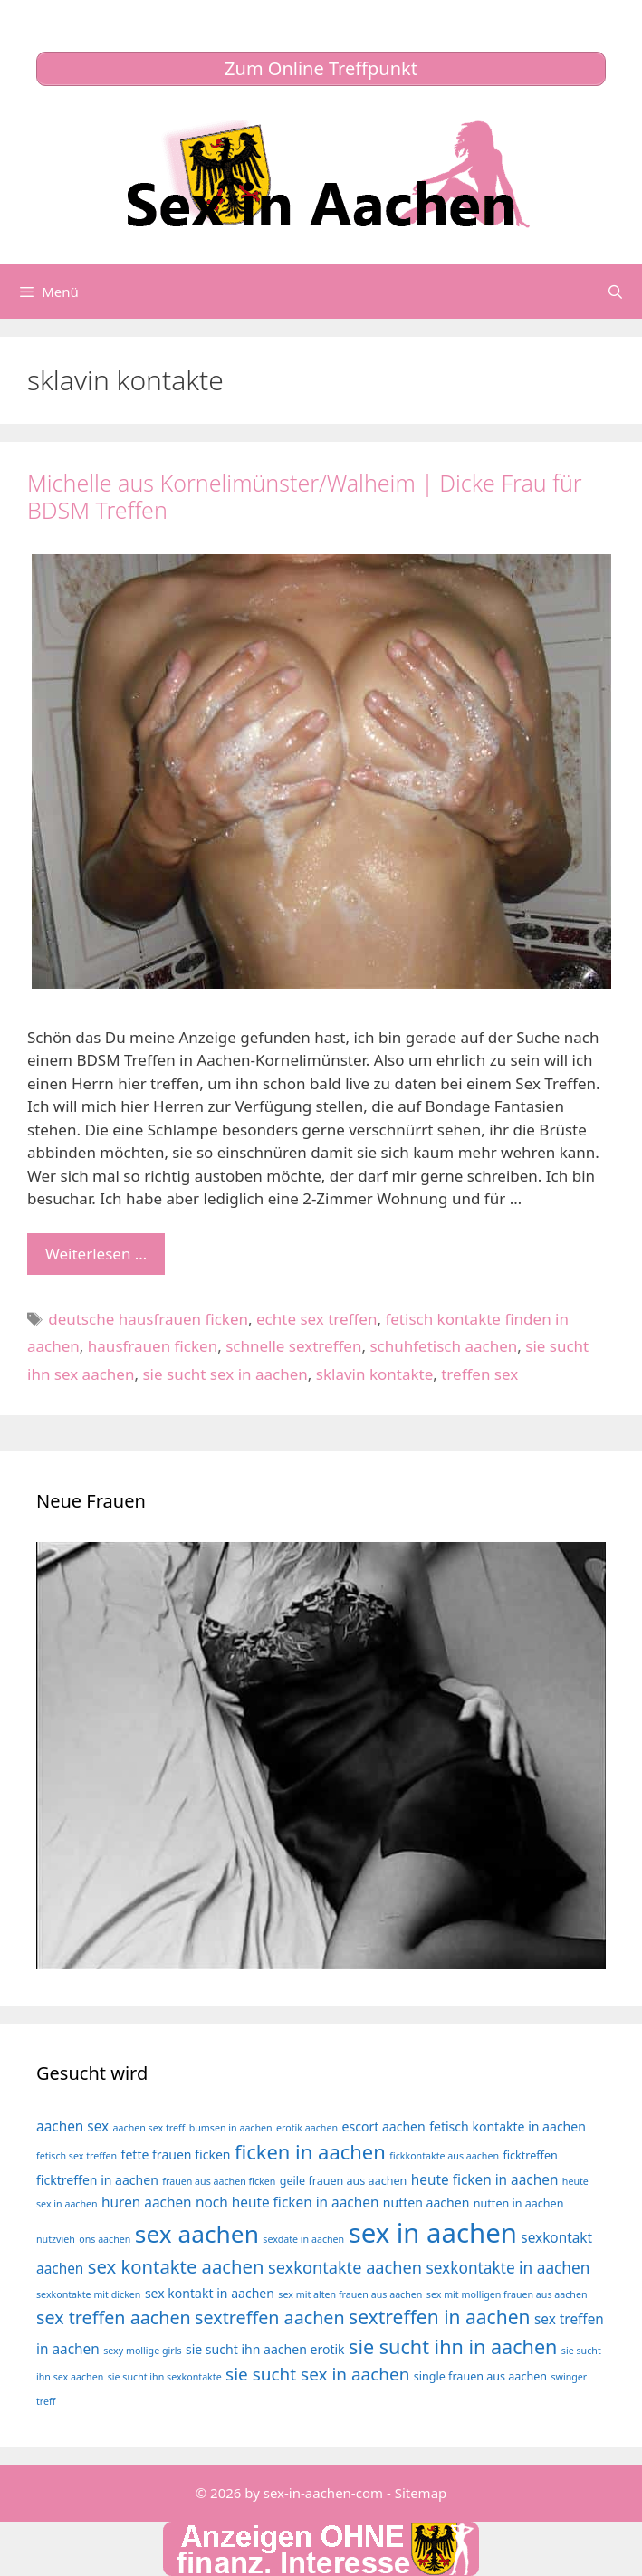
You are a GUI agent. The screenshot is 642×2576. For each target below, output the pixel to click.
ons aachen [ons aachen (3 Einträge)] (104, 2239)
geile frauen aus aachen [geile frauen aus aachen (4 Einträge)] (343, 2180)
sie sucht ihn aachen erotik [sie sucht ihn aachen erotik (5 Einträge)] (265, 2349)
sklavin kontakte (374, 1374)
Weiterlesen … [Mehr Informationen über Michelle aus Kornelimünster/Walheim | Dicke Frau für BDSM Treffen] (96, 1253)
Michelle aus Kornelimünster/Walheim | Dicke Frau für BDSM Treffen (304, 496)
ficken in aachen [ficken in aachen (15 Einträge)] (310, 2152)
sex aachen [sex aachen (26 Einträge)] (197, 2233)
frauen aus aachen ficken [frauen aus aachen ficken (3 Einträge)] (218, 2181)
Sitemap (421, 2493)
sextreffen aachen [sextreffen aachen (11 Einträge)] (270, 2317)
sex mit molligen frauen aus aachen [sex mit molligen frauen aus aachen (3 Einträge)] (507, 2294)
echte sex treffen (316, 1318)
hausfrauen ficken (152, 1346)
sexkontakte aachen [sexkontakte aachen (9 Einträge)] (345, 2267)
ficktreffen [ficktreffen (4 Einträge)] (530, 2155)
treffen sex (479, 1374)
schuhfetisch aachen (443, 1346)
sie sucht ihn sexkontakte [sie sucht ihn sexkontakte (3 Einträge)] (165, 2376)
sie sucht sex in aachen (224, 1374)
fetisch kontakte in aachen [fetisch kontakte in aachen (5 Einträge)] (507, 2126)
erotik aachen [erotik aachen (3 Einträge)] (307, 2127)
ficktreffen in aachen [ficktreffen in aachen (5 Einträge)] (97, 2179)
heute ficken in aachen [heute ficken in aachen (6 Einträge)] (485, 2179)
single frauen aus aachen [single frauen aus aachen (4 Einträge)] (480, 2376)
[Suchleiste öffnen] (615, 291)
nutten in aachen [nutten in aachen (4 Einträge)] (519, 2203)
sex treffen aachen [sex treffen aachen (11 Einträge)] (113, 2317)
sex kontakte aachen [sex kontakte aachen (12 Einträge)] (176, 2266)
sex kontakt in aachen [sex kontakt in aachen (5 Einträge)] (209, 2293)
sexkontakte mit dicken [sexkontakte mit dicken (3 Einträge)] (88, 2294)
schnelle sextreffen (293, 1346)
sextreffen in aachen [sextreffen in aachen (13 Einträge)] (439, 2317)
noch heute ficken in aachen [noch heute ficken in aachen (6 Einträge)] (287, 2202)
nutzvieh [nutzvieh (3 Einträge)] (55, 2239)
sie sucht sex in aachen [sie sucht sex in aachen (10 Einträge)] (317, 2374)
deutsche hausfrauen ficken (148, 1318)
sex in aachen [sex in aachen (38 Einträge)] (433, 2233)
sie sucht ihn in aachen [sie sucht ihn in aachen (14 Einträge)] (453, 2346)
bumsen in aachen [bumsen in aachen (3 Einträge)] (231, 2127)
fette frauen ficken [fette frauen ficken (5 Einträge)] (176, 2154)
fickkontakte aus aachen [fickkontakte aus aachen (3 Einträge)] (444, 2156)
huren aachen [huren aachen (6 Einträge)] (146, 2202)
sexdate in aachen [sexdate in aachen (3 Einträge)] (303, 2239)
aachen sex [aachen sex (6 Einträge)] (72, 2126)
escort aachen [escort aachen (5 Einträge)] (383, 2126)
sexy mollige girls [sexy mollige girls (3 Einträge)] (142, 2350)
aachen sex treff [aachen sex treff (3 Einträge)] (149, 2127)
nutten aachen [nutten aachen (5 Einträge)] (426, 2202)
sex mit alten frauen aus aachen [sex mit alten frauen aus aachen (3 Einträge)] (350, 2294)
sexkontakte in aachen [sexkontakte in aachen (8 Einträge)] (507, 2267)
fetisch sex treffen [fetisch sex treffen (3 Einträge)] (76, 2156)
